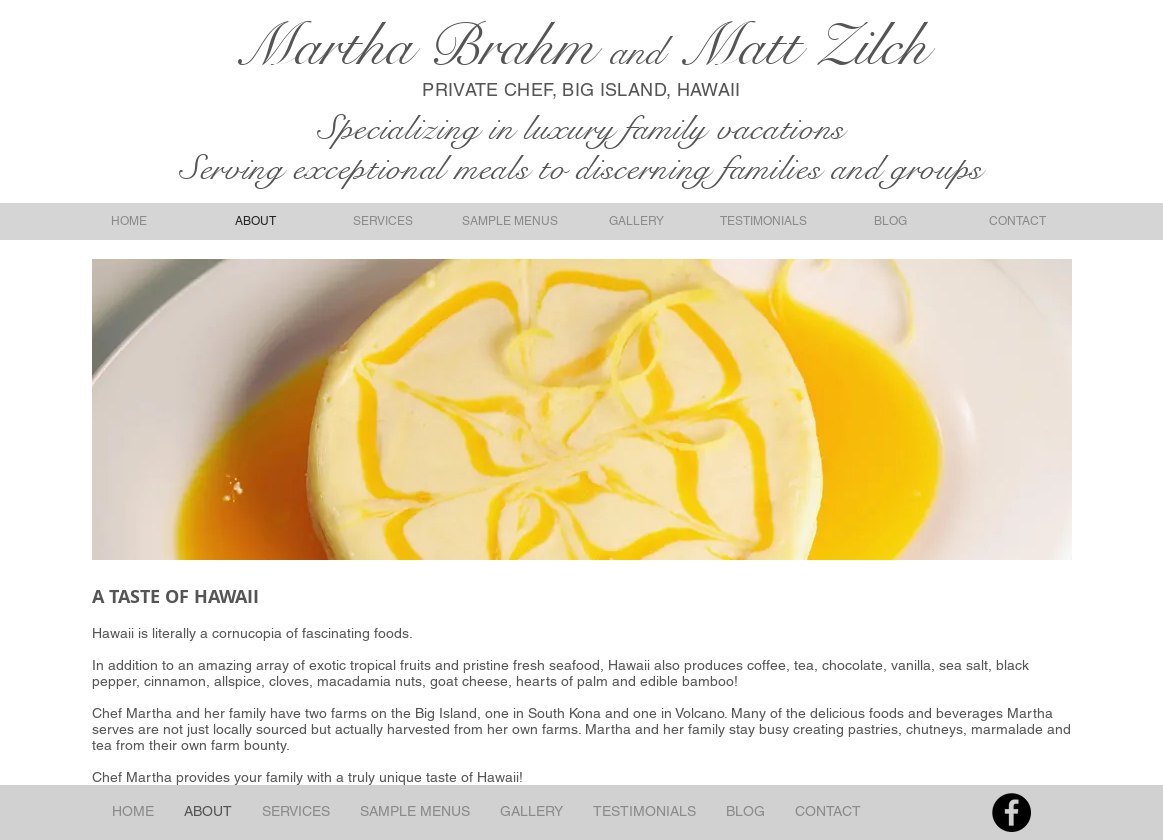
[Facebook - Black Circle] (1011, 812)
